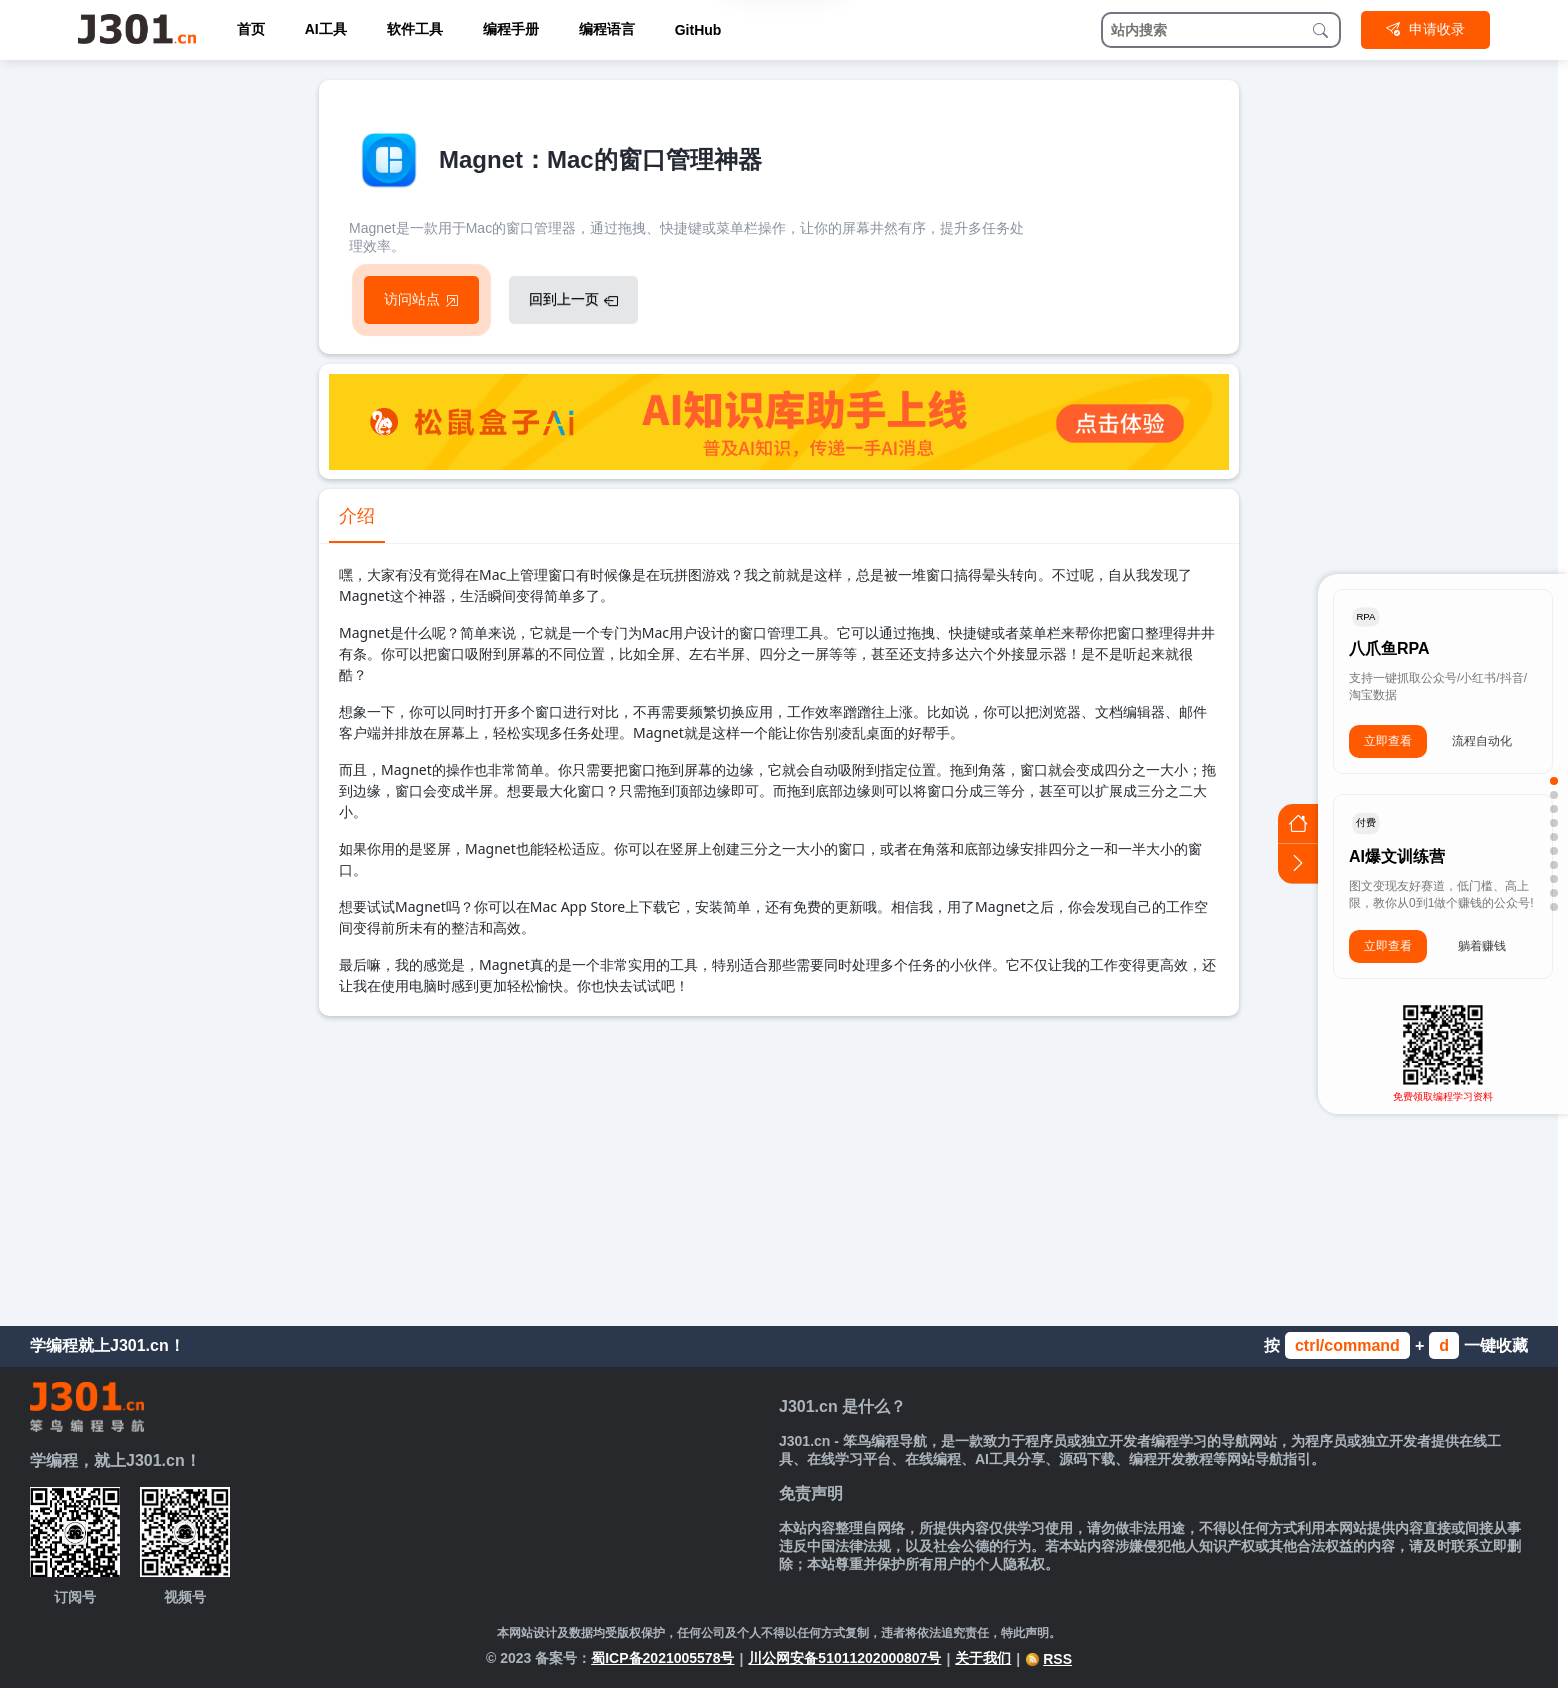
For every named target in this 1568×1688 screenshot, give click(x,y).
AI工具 (326, 29)
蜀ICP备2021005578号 (662, 1658)
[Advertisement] (779, 1166)
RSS (1048, 1659)
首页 (251, 29)
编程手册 (511, 29)
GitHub (698, 30)
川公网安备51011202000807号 (844, 1658)
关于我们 (983, 1658)
